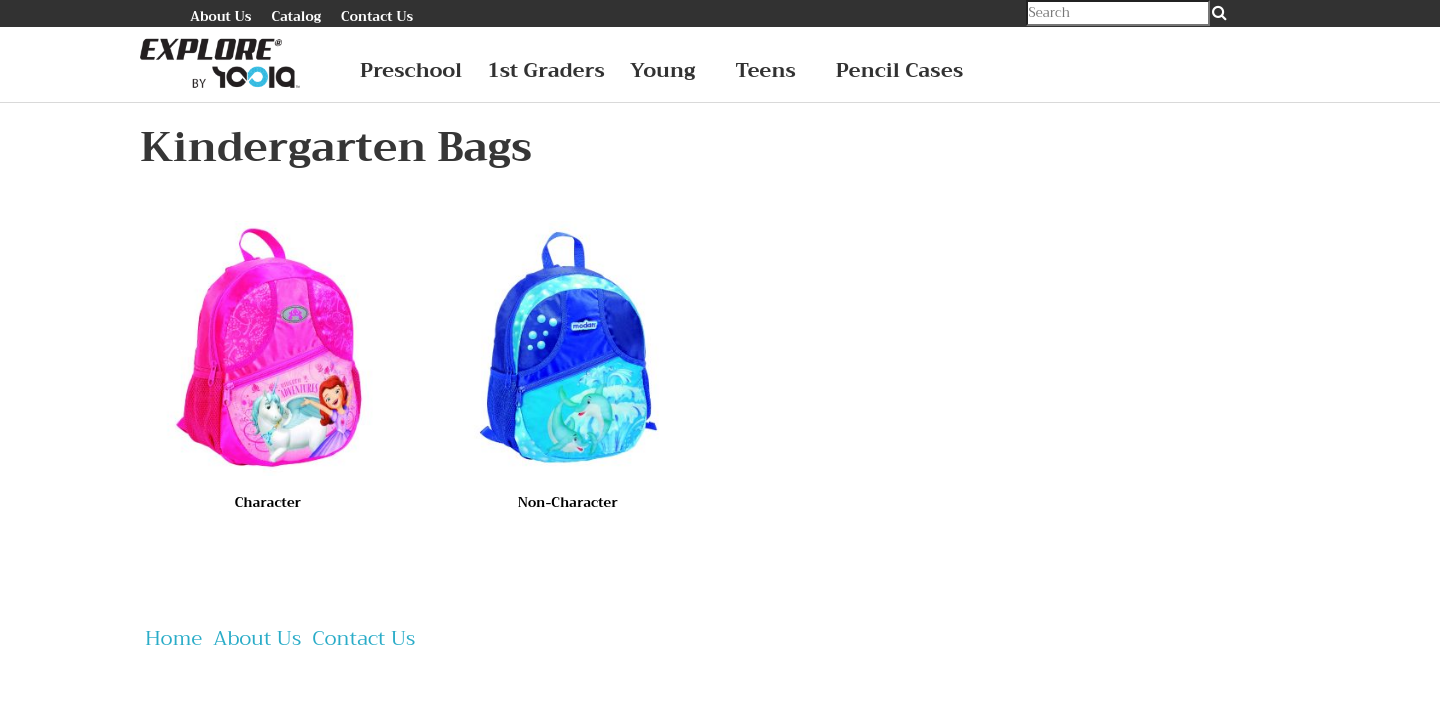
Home (173, 638)
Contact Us (377, 16)
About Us (221, 16)
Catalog (296, 16)
